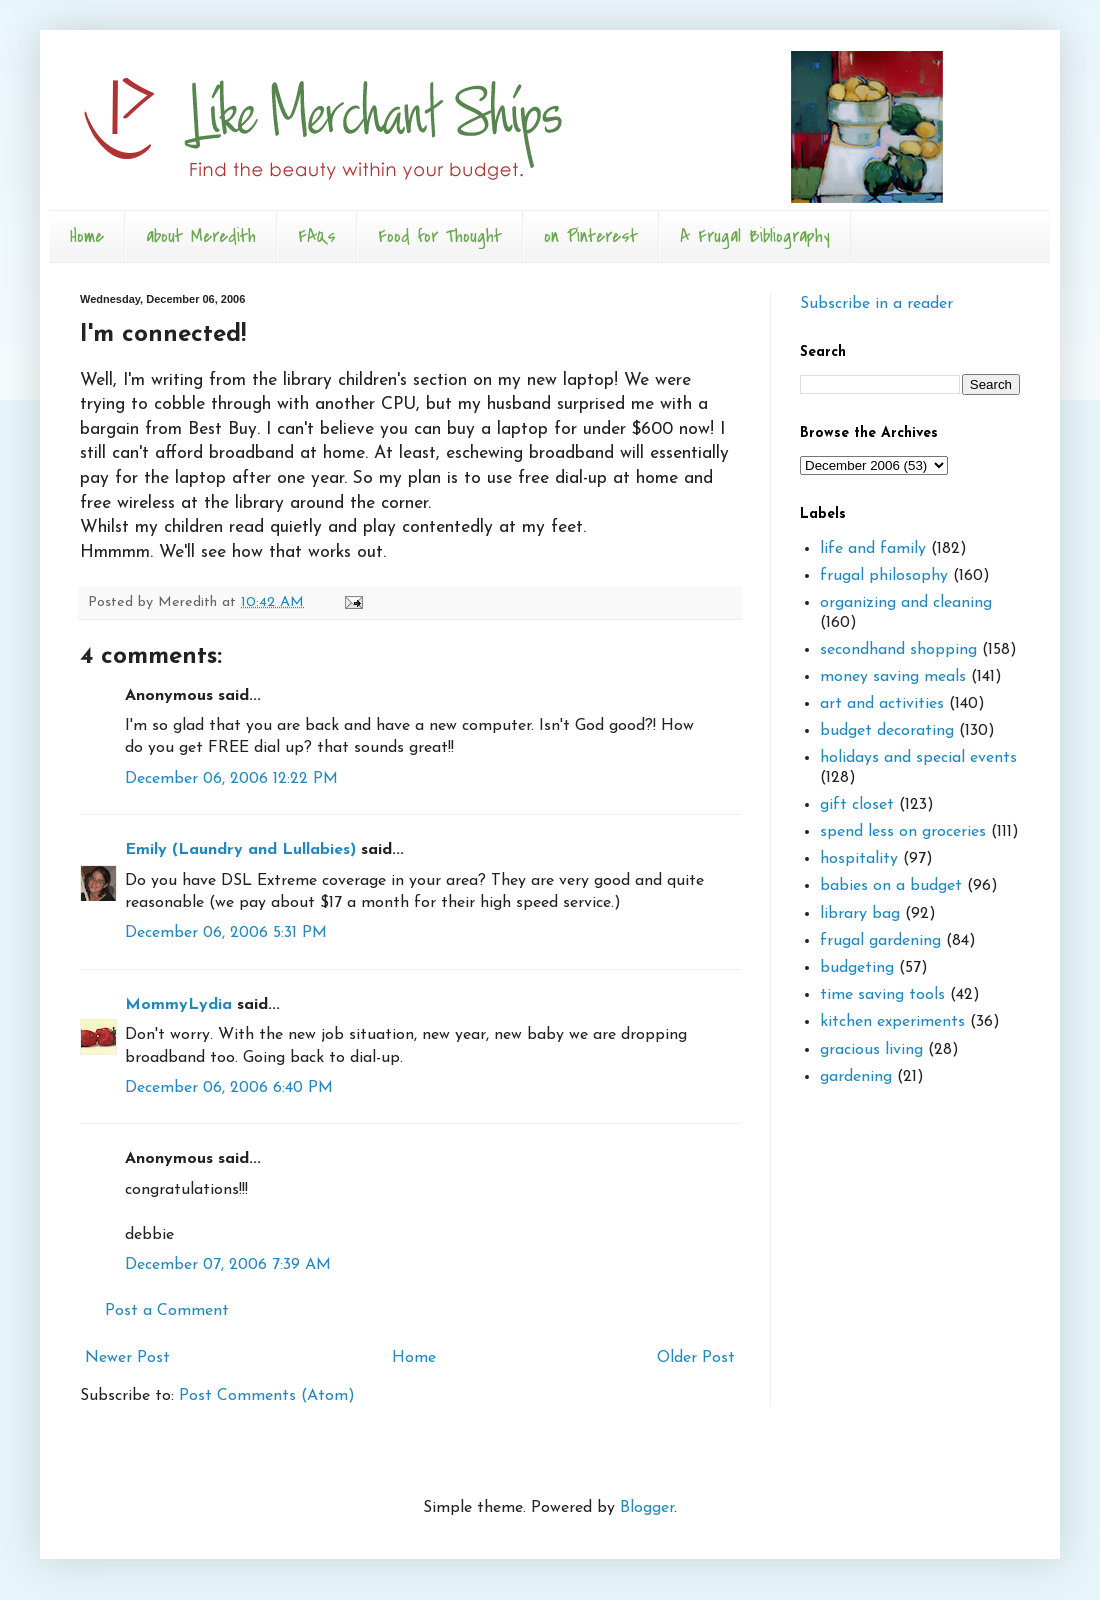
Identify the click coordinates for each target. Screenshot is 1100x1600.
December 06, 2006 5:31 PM (226, 933)
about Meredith (201, 236)
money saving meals (893, 677)
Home (87, 236)
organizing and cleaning (906, 603)
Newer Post (127, 1358)
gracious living (871, 1050)
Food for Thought (440, 236)
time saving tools (882, 995)
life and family (873, 549)
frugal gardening (880, 941)
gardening (856, 1077)
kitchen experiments (892, 1022)
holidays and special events (918, 758)
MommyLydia (178, 1005)
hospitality (859, 859)
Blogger (647, 1508)
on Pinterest (591, 236)
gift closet (857, 805)
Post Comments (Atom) (267, 1396)
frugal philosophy (884, 576)
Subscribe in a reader (876, 304)
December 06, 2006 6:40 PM (229, 1088)
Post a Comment (167, 1311)
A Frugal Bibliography (755, 236)
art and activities (882, 704)
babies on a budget (891, 886)
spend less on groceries (903, 832)
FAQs (317, 236)
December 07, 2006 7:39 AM (228, 1265)
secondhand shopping (898, 650)
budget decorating (887, 731)
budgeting (857, 968)
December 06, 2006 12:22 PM (231, 779)
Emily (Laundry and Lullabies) (240, 850)
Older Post (696, 1358)
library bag (860, 914)
